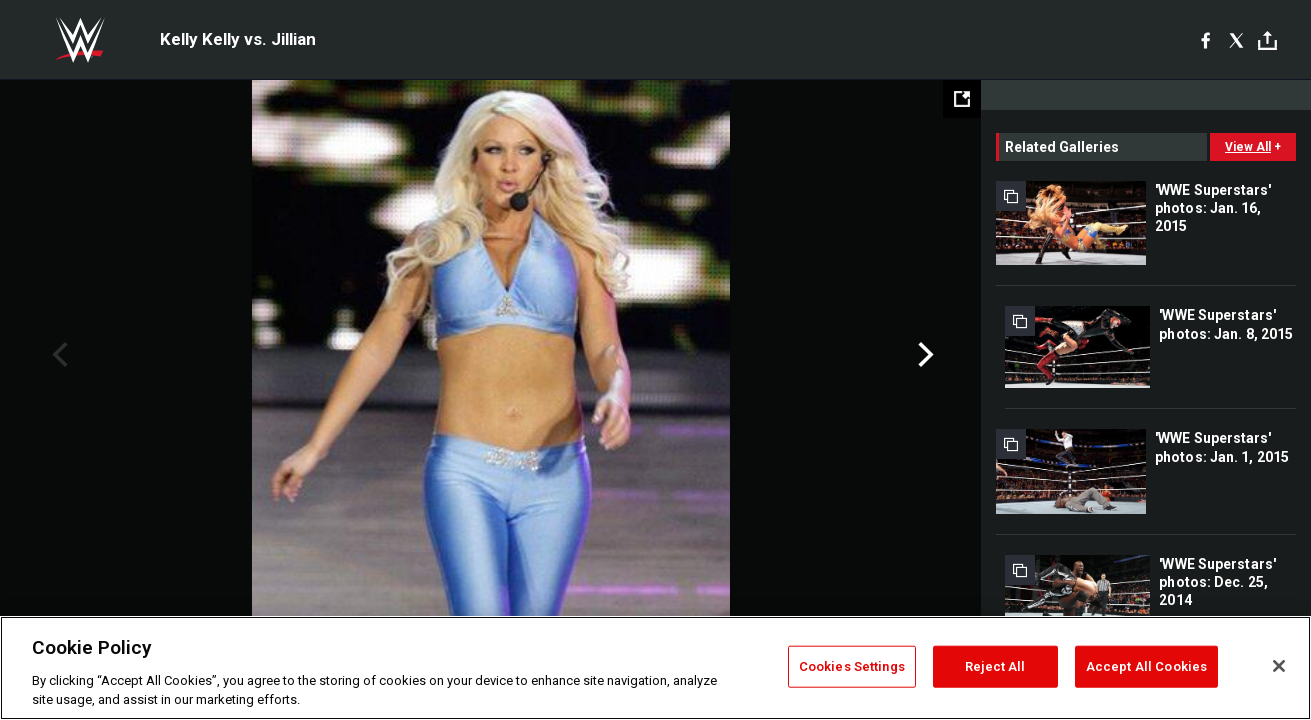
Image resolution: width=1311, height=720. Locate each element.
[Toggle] (1267, 40)
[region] (655, 668)
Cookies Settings (852, 666)
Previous (57, 355)
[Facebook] (1205, 40)
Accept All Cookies (1146, 666)
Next (923, 355)
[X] (1236, 40)
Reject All (995, 666)
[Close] (1279, 666)
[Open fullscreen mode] (962, 99)
